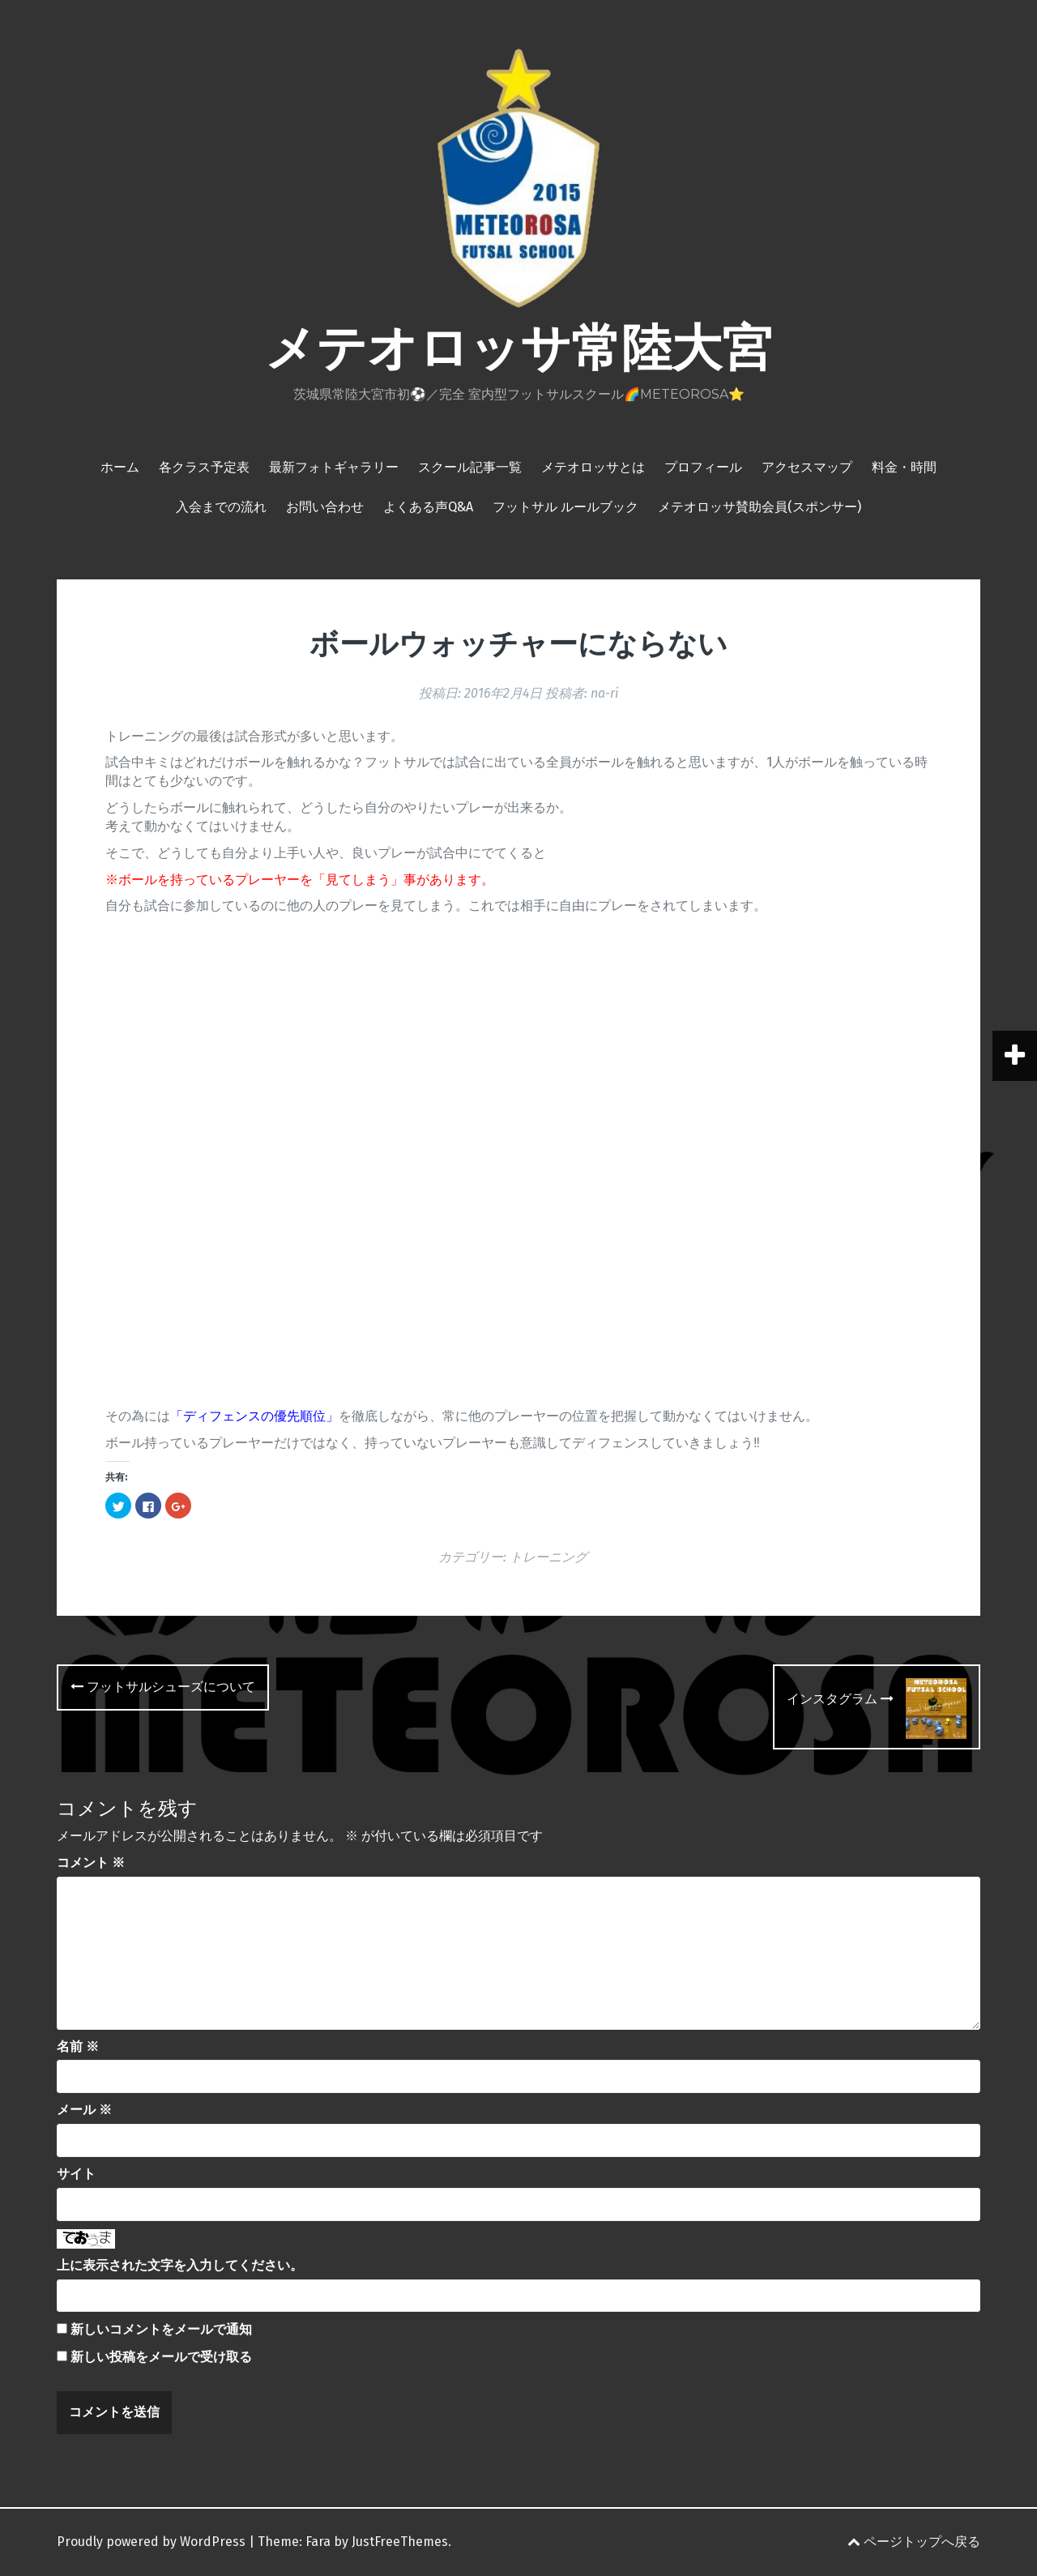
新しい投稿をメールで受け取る (161, 2357)
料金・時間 (904, 467)
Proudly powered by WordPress (151, 2541)
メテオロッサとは (593, 467)
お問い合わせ (325, 507)
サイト (76, 2173)
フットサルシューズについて (162, 1686)
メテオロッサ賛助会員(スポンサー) (759, 507)
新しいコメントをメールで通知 (161, 2329)
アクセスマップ (807, 467)
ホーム (119, 467)
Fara (318, 2541)
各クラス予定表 (204, 467)
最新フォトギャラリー (334, 467)
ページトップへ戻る (913, 2541)
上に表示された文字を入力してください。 (180, 2265)
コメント (91, 1862)
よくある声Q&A (428, 507)
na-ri (604, 693)
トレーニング (548, 1557)
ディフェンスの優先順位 (254, 1416)
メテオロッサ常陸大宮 (518, 347)
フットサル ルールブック (565, 507)
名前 (78, 2046)
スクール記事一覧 (470, 467)
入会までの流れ (221, 507)
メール (84, 2109)
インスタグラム (840, 1699)
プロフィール (703, 467)
